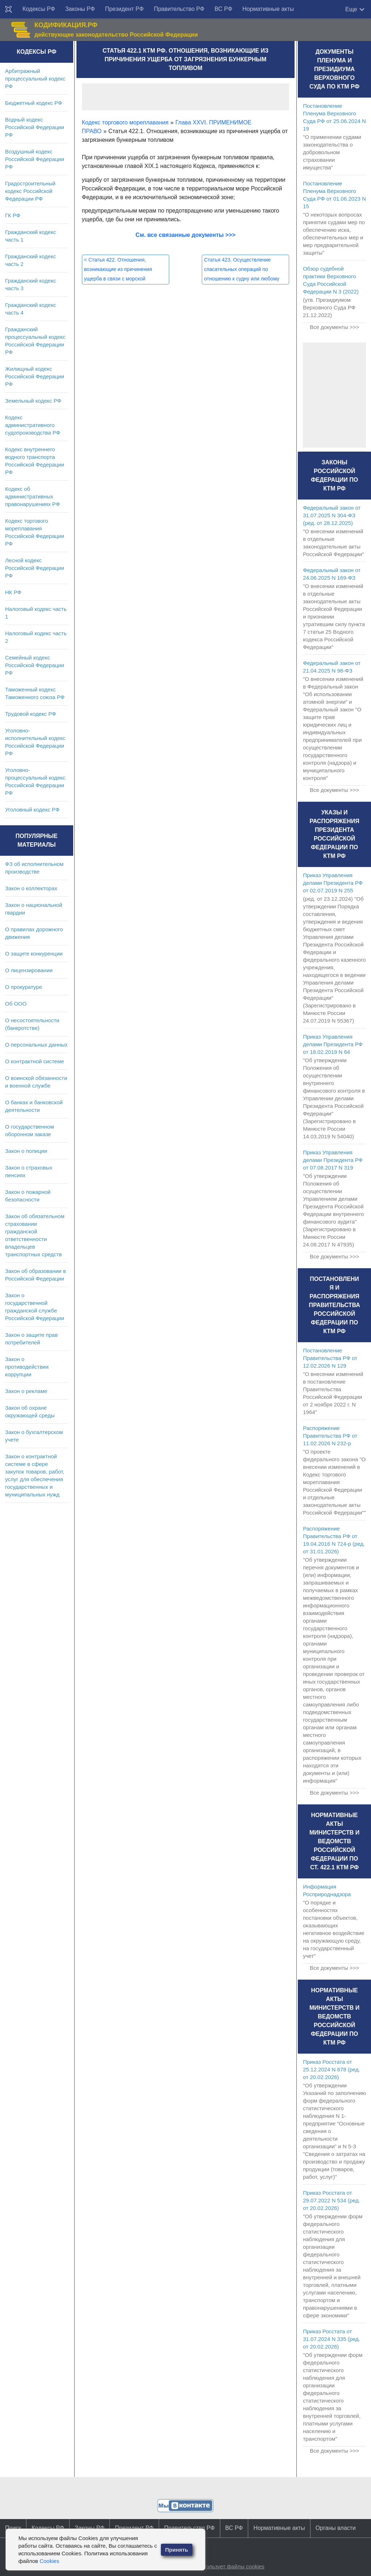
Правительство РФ (179, 9)
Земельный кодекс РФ (33, 401)
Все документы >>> (334, 327)
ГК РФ (12, 215)
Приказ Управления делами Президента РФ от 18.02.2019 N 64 (333, 1044)
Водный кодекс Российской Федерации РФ (34, 127)
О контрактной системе (34, 1061)
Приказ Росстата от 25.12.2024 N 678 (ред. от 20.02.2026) (331, 2069)
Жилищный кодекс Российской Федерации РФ (34, 376)
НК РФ (13, 592)
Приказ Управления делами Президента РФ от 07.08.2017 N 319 (333, 1160)
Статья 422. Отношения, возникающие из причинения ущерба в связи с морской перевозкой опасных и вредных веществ (121, 278)
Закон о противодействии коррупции (27, 1366)
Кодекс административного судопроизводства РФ (32, 425)
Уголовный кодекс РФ (32, 809)
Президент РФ (124, 9)
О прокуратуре (23, 987)
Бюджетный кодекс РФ (33, 103)
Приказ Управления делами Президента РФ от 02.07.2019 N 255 (333, 882)
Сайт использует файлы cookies (223, 2566)
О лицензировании (29, 970)
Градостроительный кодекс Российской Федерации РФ (30, 191)
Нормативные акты (268, 9)
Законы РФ (80, 9)
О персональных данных (36, 1045)
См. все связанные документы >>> (185, 235)
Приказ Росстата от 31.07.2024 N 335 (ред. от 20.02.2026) (331, 2339)
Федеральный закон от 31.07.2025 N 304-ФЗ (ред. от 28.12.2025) (331, 515)
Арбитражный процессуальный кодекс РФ (35, 78)
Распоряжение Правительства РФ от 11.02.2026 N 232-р (330, 1435)
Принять (176, 2550)
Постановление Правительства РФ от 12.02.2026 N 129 (330, 1358)
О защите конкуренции (34, 953)
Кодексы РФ (38, 9)
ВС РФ (223, 9)
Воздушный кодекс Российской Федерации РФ (34, 159)
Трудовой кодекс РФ (30, 714)
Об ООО (15, 1004)
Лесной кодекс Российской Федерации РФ (34, 568)
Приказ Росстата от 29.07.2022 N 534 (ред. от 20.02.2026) (331, 2200)
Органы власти (336, 2528)
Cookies (49, 2561)
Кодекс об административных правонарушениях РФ (32, 496)
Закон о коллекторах (31, 888)
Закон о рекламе (26, 1391)
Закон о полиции (26, 1151)
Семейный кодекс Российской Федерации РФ (34, 665)
